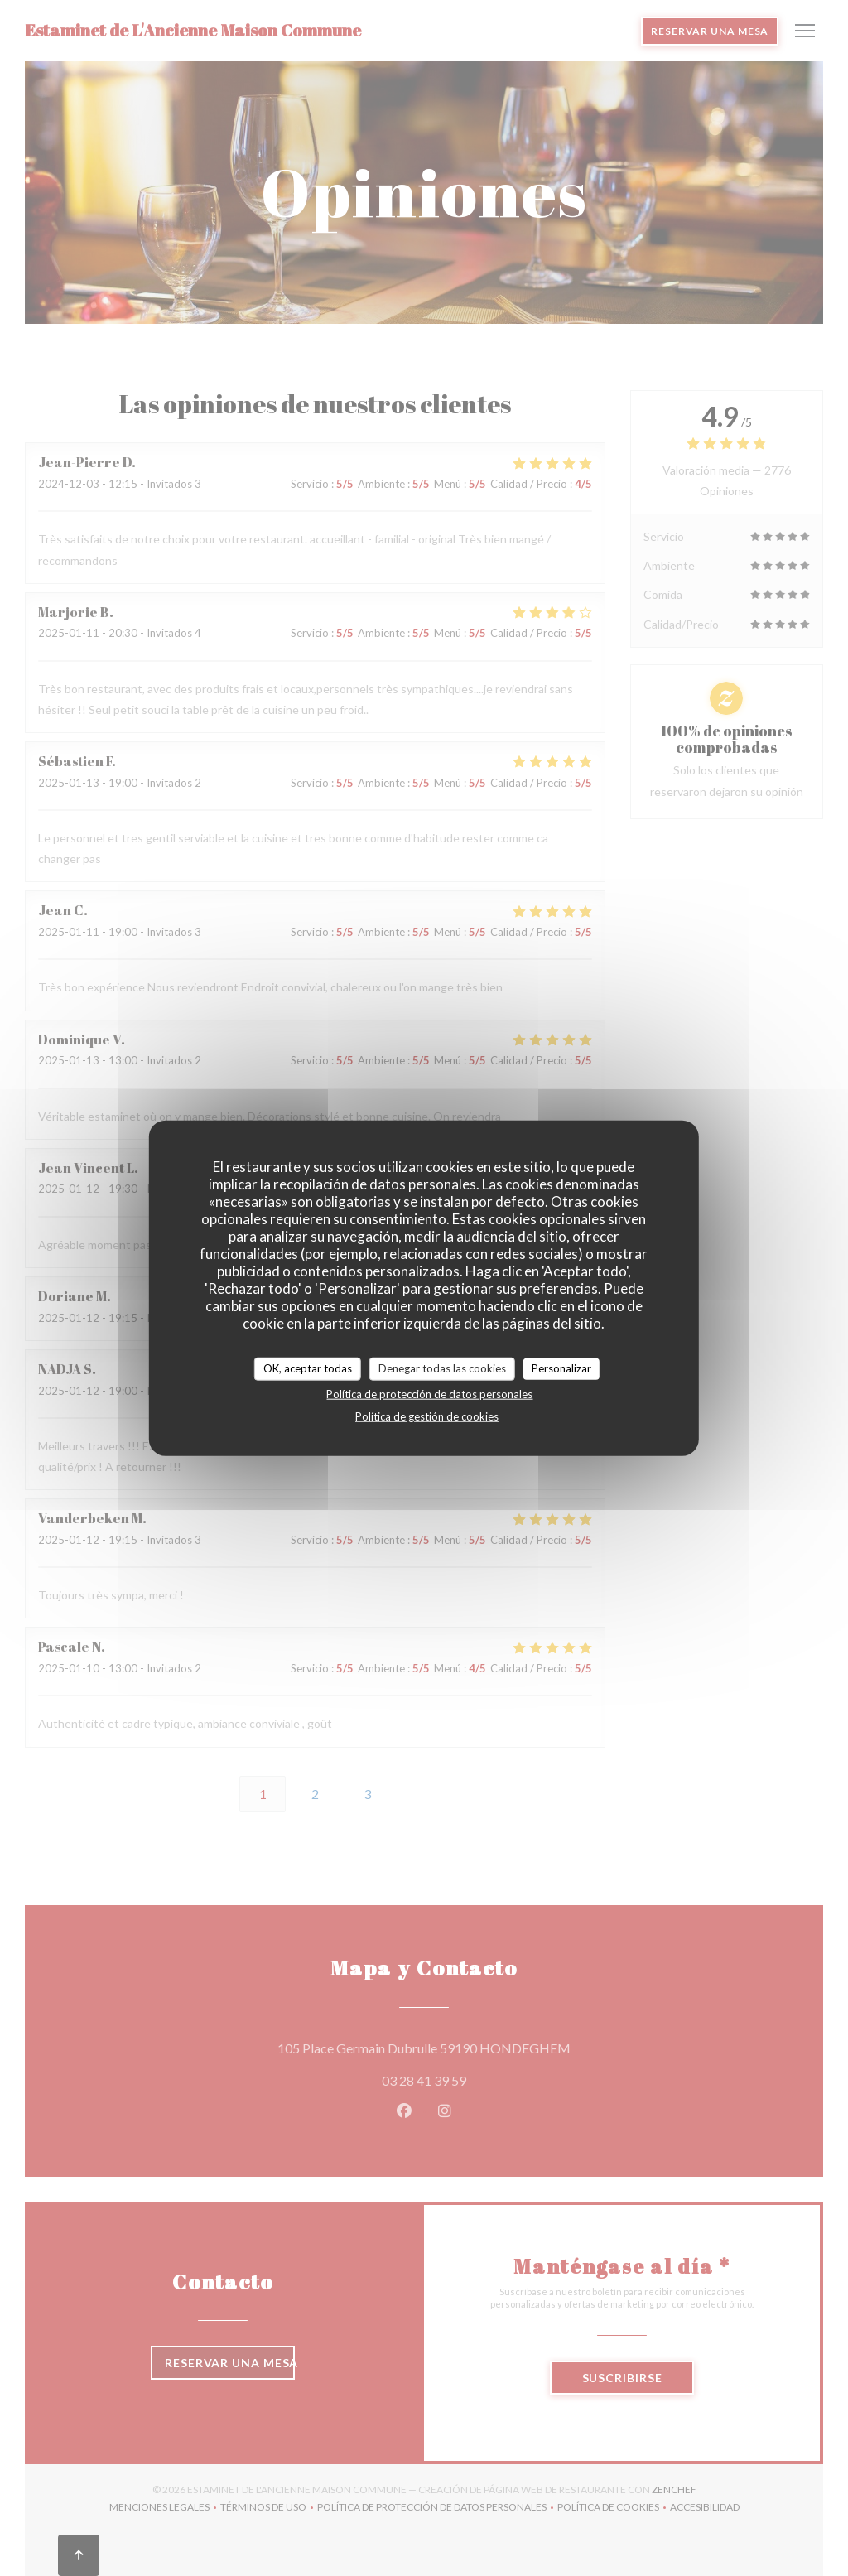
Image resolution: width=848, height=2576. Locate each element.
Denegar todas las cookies (442, 1368)
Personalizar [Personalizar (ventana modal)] (561, 1368)
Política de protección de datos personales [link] (429, 1393)
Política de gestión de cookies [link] (427, 1415)
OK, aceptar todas (307, 1368)
